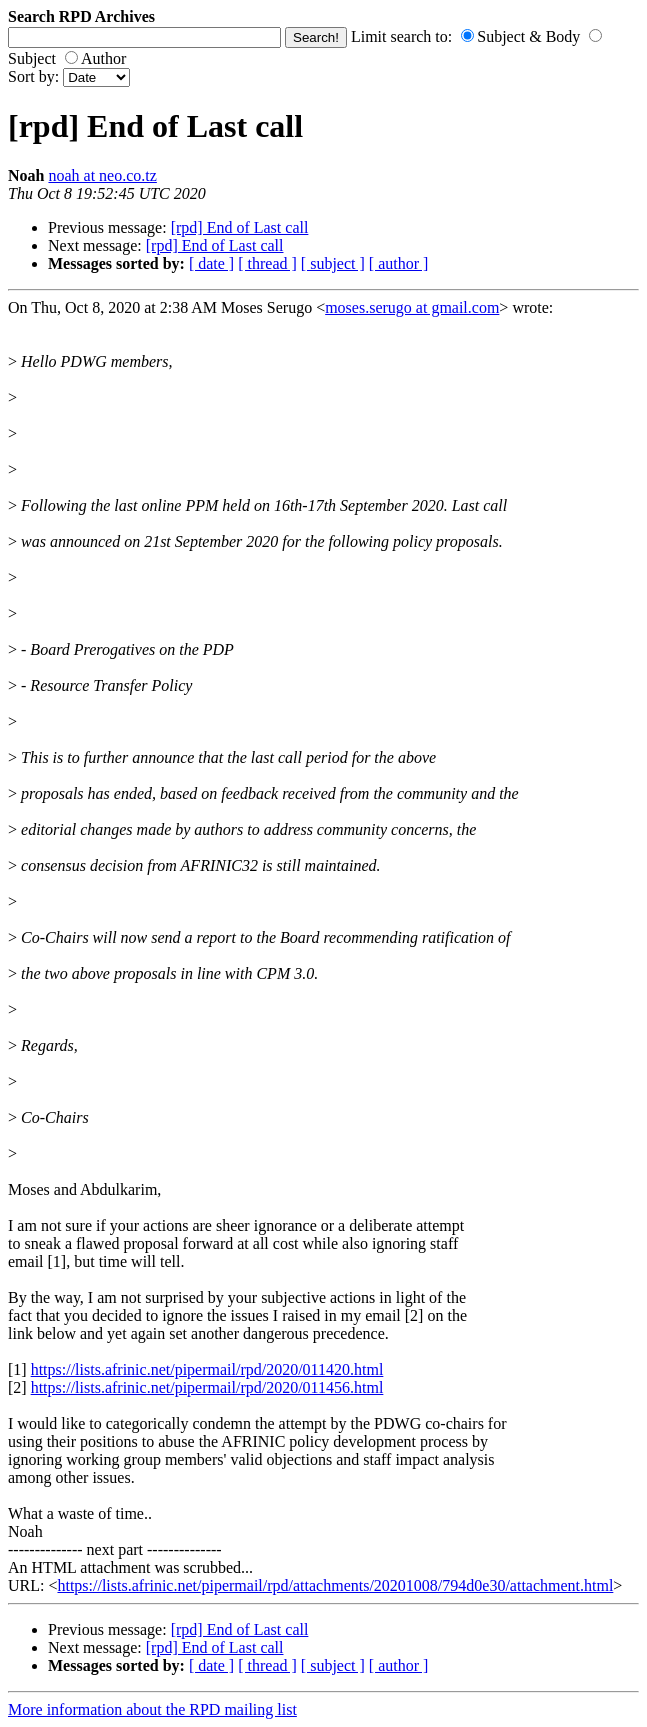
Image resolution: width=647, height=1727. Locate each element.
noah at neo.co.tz (102, 175)
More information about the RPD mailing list (152, 1709)
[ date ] (211, 263)
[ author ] (399, 263)
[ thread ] (267, 263)
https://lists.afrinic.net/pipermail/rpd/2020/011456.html (207, 1387)
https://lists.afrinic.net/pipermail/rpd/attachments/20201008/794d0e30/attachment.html (335, 1585)
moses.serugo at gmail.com (412, 307)
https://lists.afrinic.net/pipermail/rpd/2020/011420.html (207, 1369)
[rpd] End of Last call (240, 227)
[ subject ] (333, 263)
